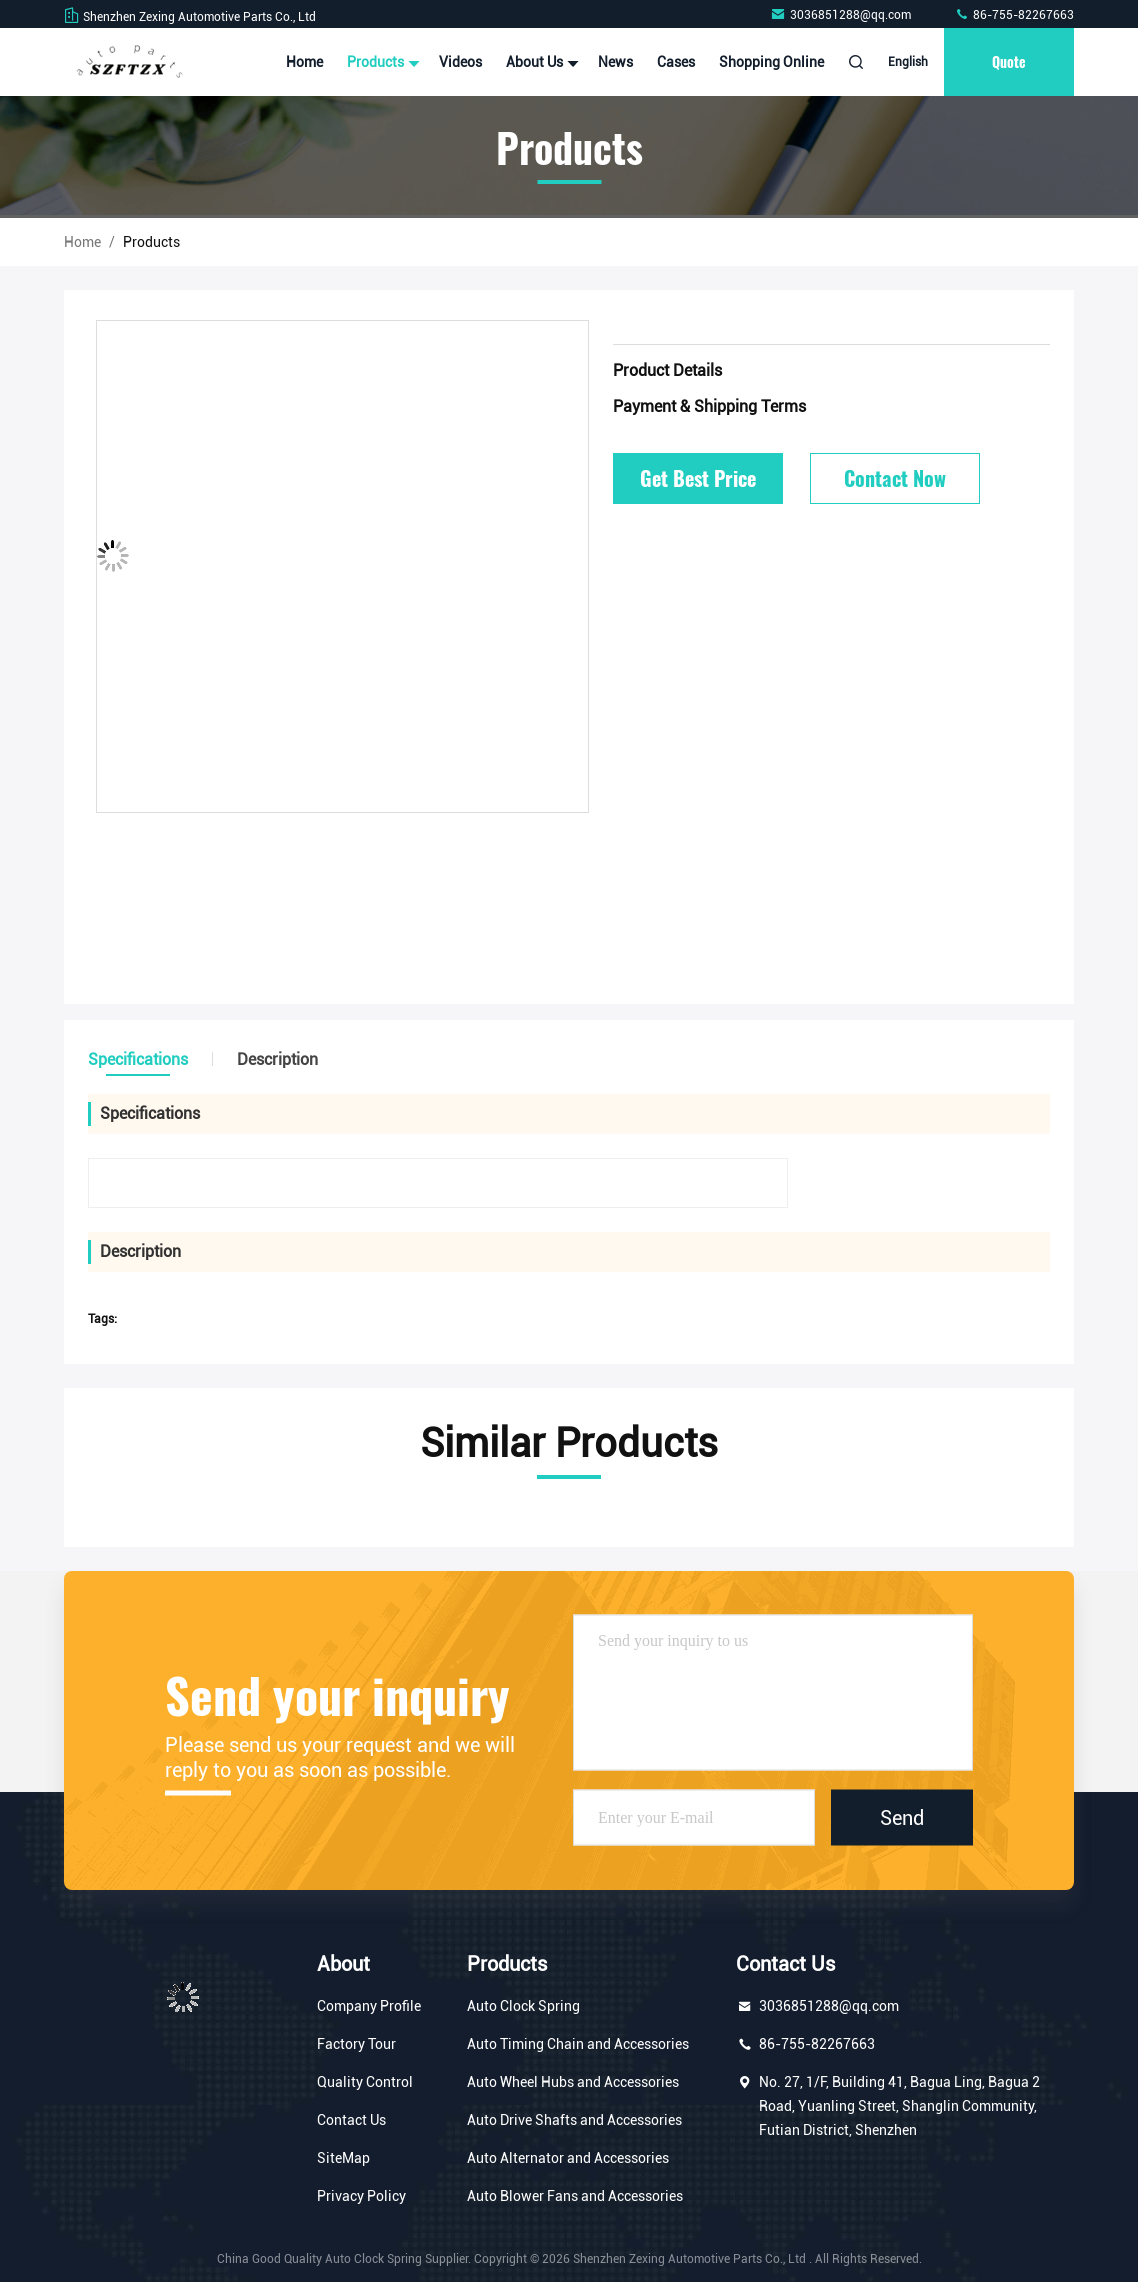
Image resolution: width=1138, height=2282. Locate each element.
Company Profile (369, 2006)
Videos (460, 62)
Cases (676, 62)
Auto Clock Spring (523, 2006)
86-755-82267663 (1014, 15)
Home (304, 62)
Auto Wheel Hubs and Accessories (573, 2082)
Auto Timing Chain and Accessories (578, 2044)
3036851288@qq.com (842, 15)
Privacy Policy (361, 2196)
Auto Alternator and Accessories (568, 2158)
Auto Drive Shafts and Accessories (574, 2120)
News (615, 62)
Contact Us (351, 2120)
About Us (540, 62)
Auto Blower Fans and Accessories (575, 2196)
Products (381, 62)
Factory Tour (356, 2044)
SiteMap (343, 2158)
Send (902, 1818)
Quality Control (365, 2082)
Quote (1009, 61)
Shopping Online (771, 62)
